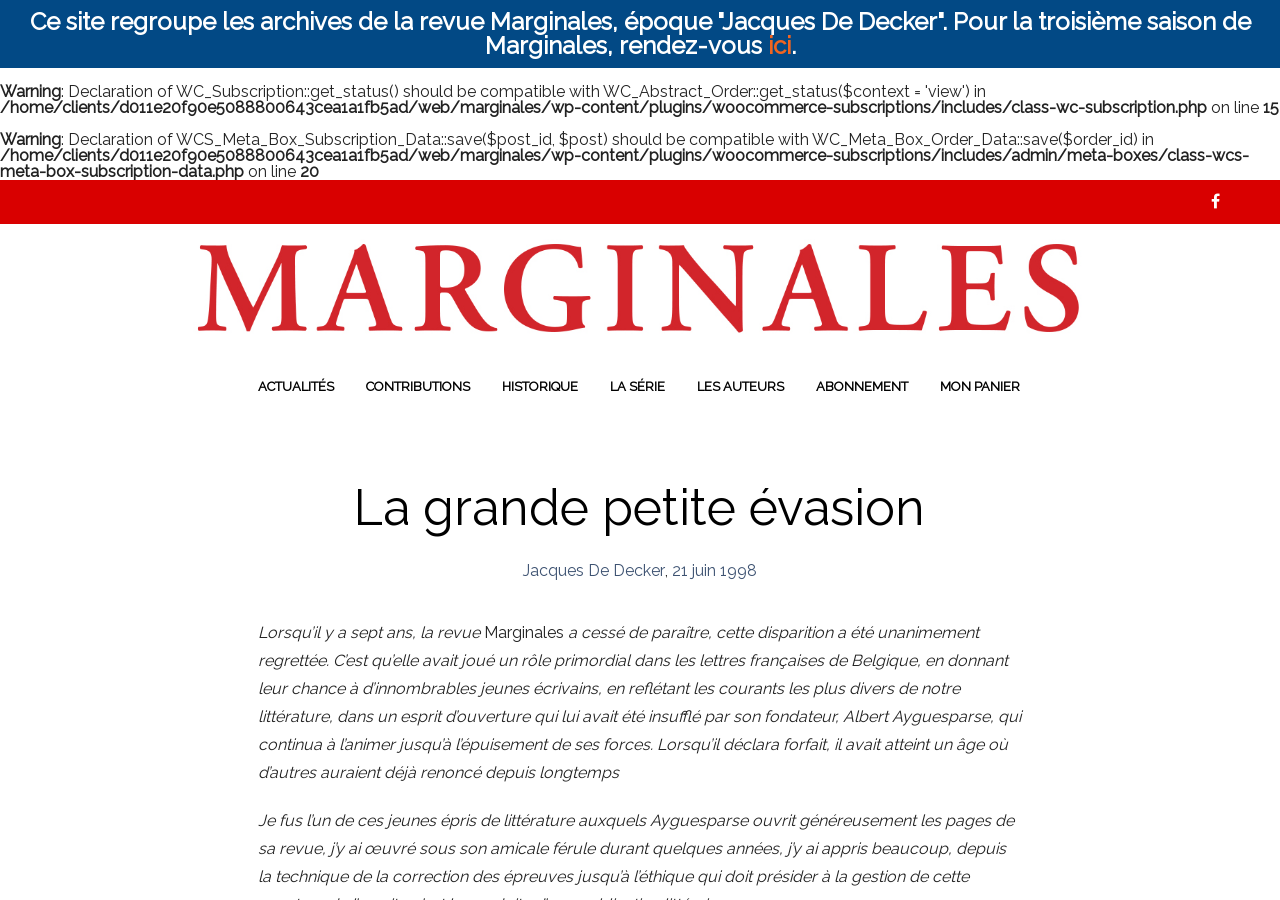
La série (637, 386)
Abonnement (862, 386)
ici (779, 45)
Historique (540, 386)
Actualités (296, 386)
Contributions (418, 386)
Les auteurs (740, 386)
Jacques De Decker (594, 570)
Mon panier (980, 386)
